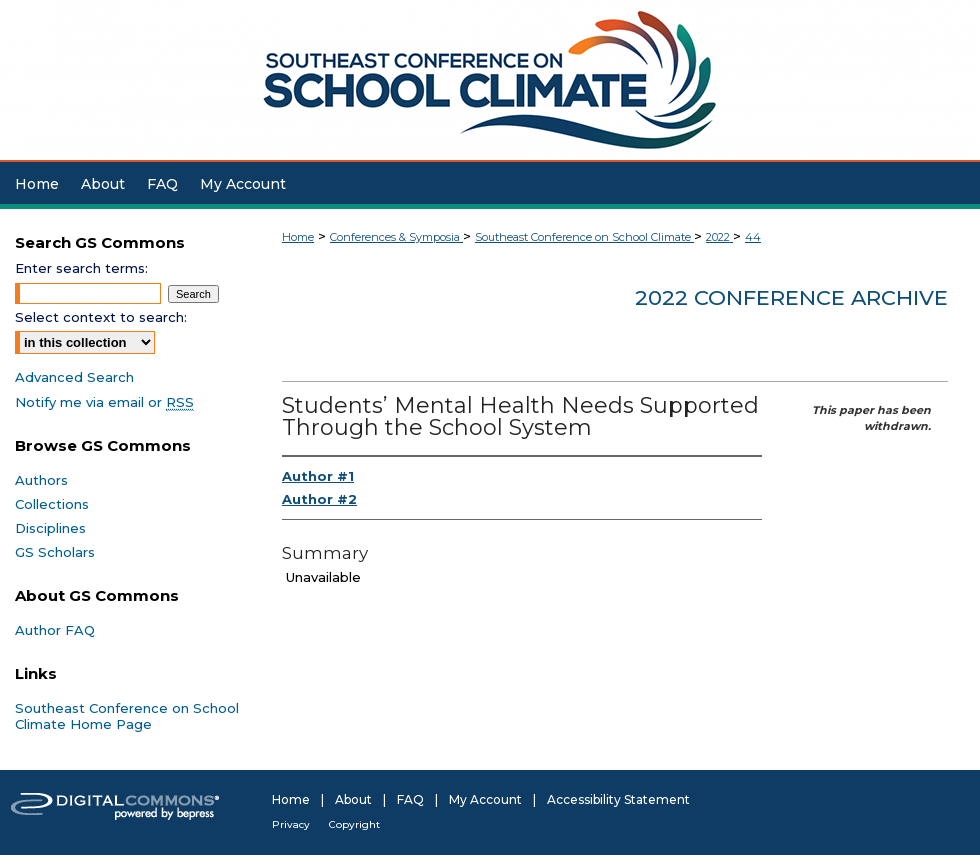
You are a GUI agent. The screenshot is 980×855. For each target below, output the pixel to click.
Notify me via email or (104, 402)
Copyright (354, 824)
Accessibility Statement (618, 799)
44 (753, 237)
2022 (719, 237)
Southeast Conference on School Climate (584, 237)
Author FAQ (55, 630)
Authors (41, 480)
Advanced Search (74, 377)
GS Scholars (55, 552)
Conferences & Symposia (396, 237)
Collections (52, 504)
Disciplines (50, 528)
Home (298, 237)
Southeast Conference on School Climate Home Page (127, 716)
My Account (485, 799)
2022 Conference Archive (791, 297)
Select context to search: (101, 317)
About (353, 799)
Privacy (291, 824)
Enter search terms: (81, 268)
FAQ (410, 799)
